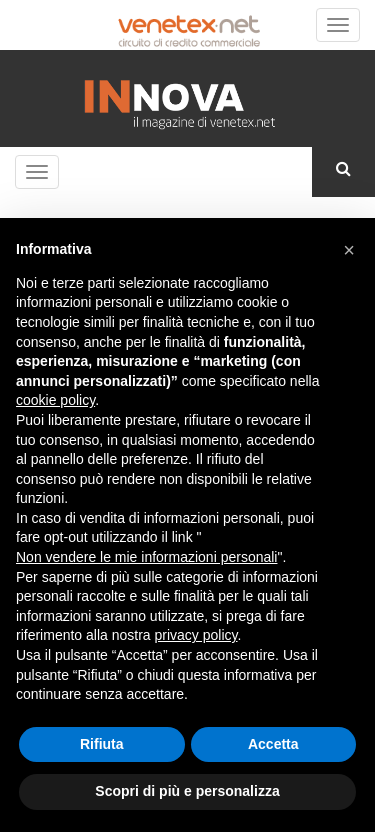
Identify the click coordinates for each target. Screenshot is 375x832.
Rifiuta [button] (102, 744)
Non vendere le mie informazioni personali (146, 557)
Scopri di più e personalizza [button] (187, 791)
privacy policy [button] (196, 635)
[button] (349, 250)
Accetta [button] (273, 744)
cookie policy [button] (55, 400)
